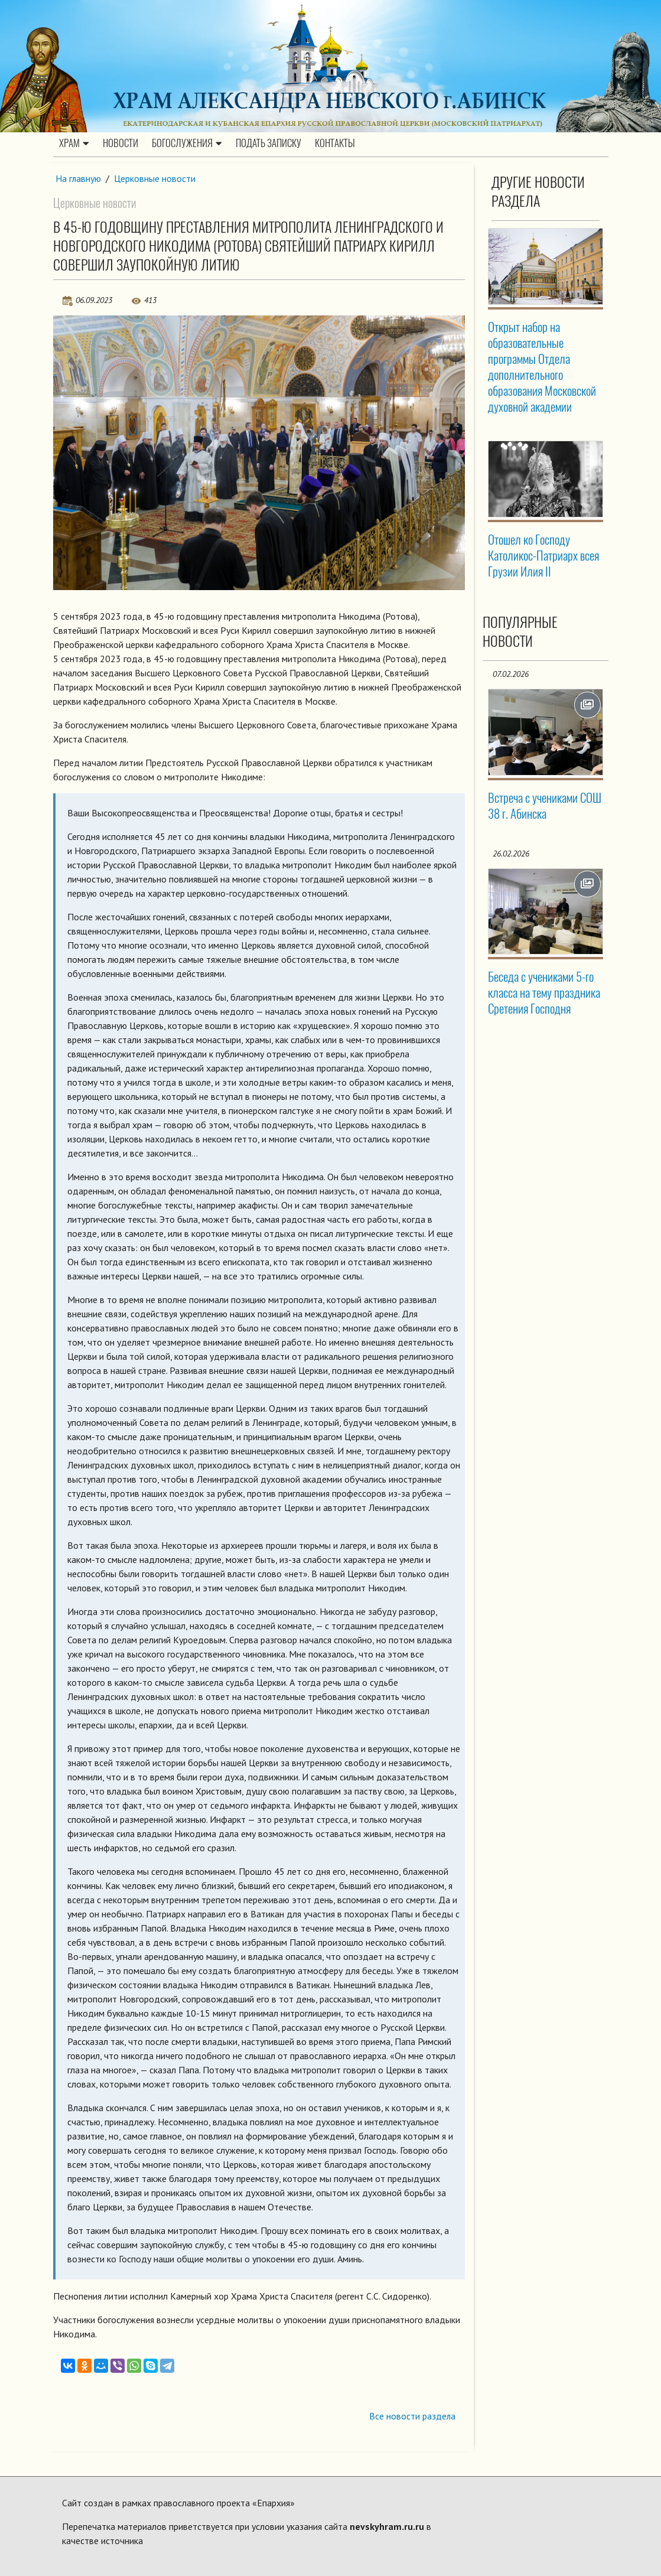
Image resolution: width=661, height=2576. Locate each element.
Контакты (335, 143)
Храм (74, 143)
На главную (79, 178)
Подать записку (268, 143)
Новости (120, 143)
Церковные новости (155, 178)
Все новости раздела (412, 2416)
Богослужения (187, 143)
